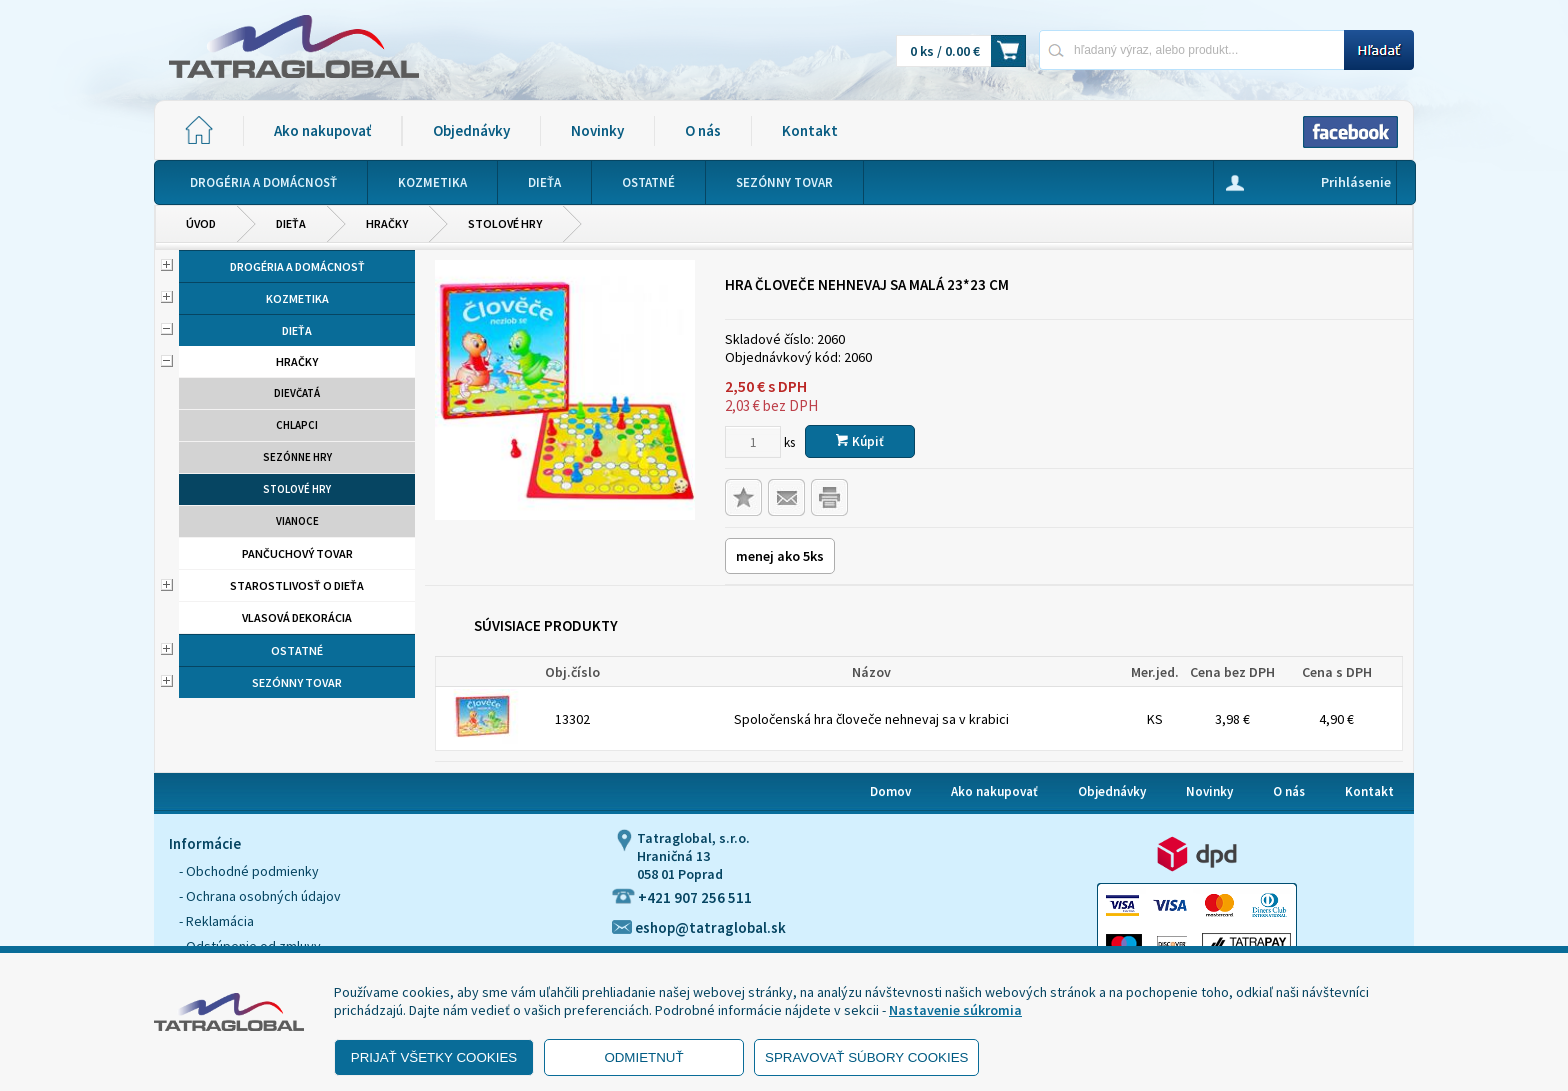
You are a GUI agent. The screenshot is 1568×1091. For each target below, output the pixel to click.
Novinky (597, 130)
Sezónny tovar (297, 682)
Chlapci (297, 425)
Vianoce (297, 521)
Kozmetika (297, 298)
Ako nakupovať (322, 130)
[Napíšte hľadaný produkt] (1191, 49)
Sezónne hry (297, 457)
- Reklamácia (216, 921)
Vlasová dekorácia (297, 617)
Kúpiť (860, 441)
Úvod (201, 223)
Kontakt (810, 130)
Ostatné (297, 650)
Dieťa (291, 223)
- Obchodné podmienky (249, 871)
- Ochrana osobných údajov (260, 896)
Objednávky (471, 130)
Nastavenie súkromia (955, 1010)
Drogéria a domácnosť (297, 266)
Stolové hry (505, 223)
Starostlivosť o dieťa (297, 585)
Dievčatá (297, 393)
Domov (890, 791)
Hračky (387, 223)
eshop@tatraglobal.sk (699, 927)
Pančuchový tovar (297, 553)
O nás (703, 130)
